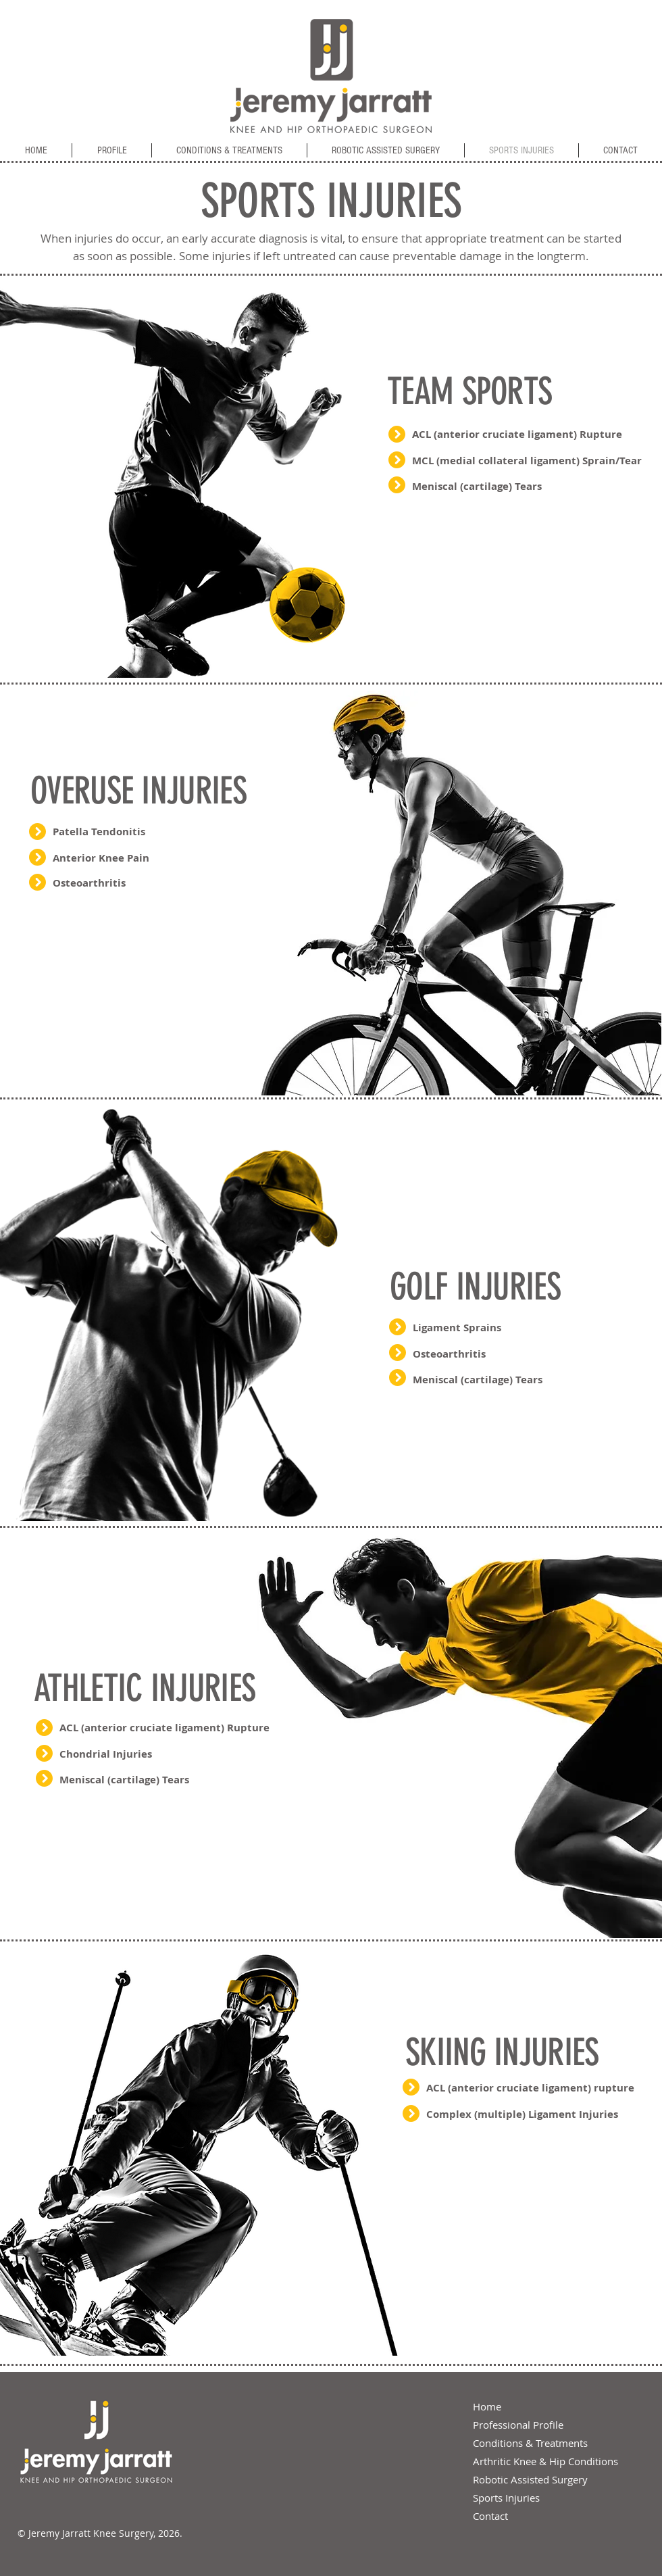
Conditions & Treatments (530, 2443)
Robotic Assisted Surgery (530, 2479)
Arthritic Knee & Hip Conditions (545, 2461)
